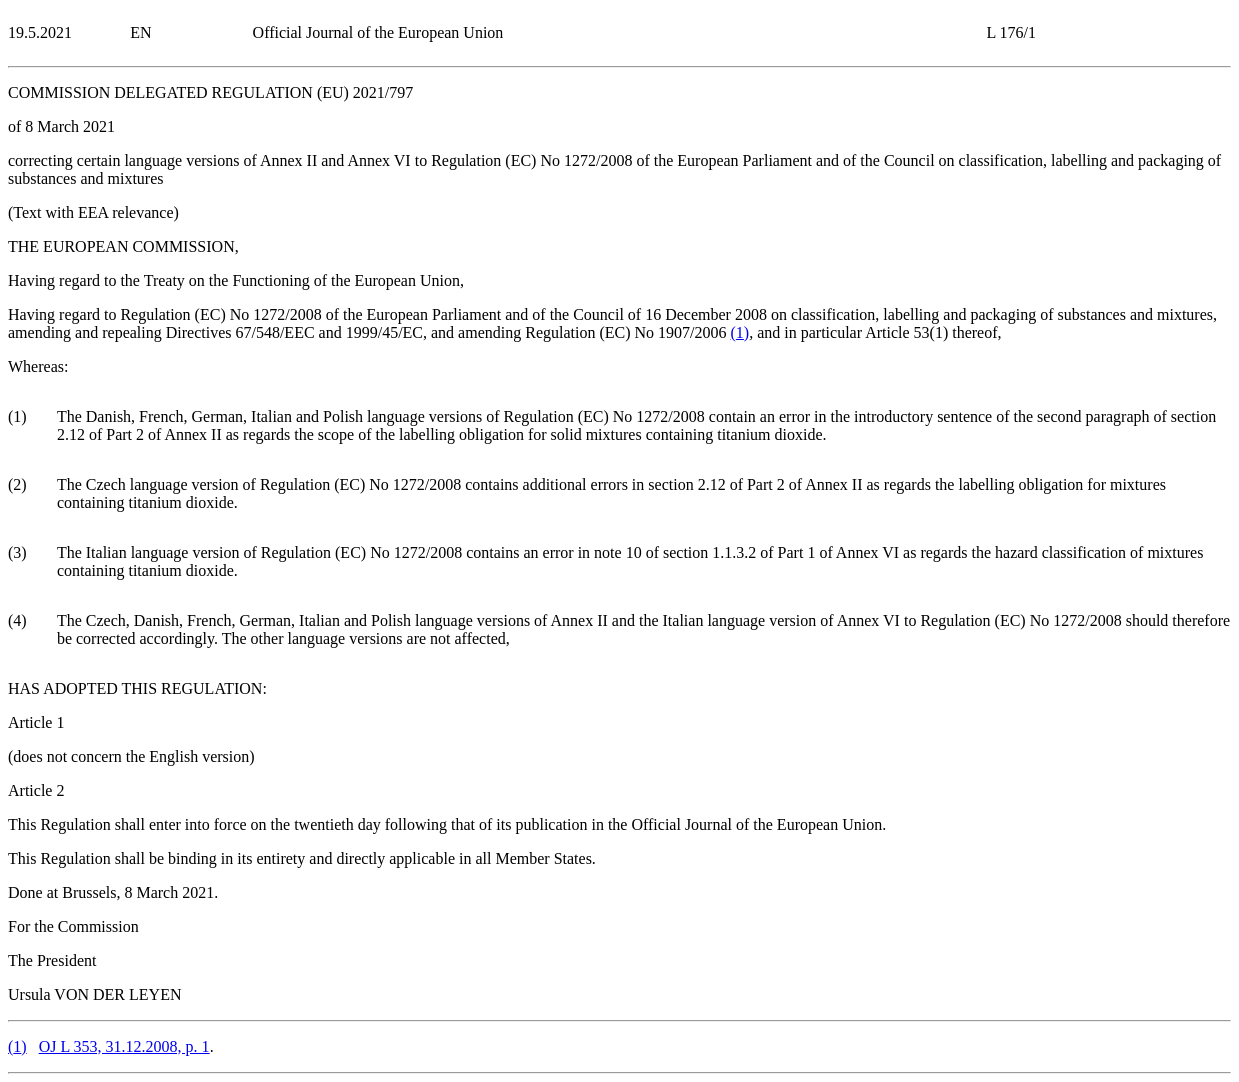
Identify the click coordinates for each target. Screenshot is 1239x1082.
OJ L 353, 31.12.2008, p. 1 (124, 1046)
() (740, 332)
